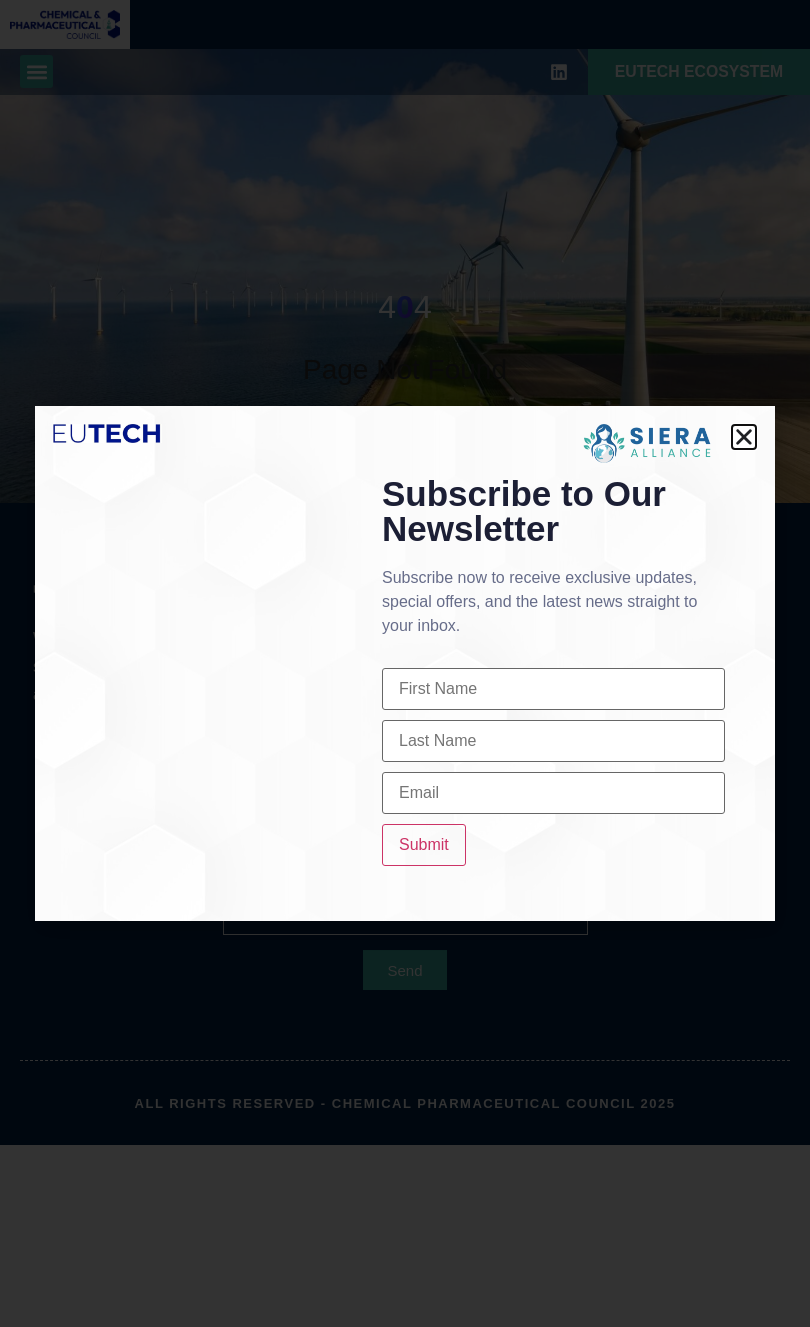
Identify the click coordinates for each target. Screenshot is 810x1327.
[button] (744, 437)
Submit (424, 844)
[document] (405, 663)
